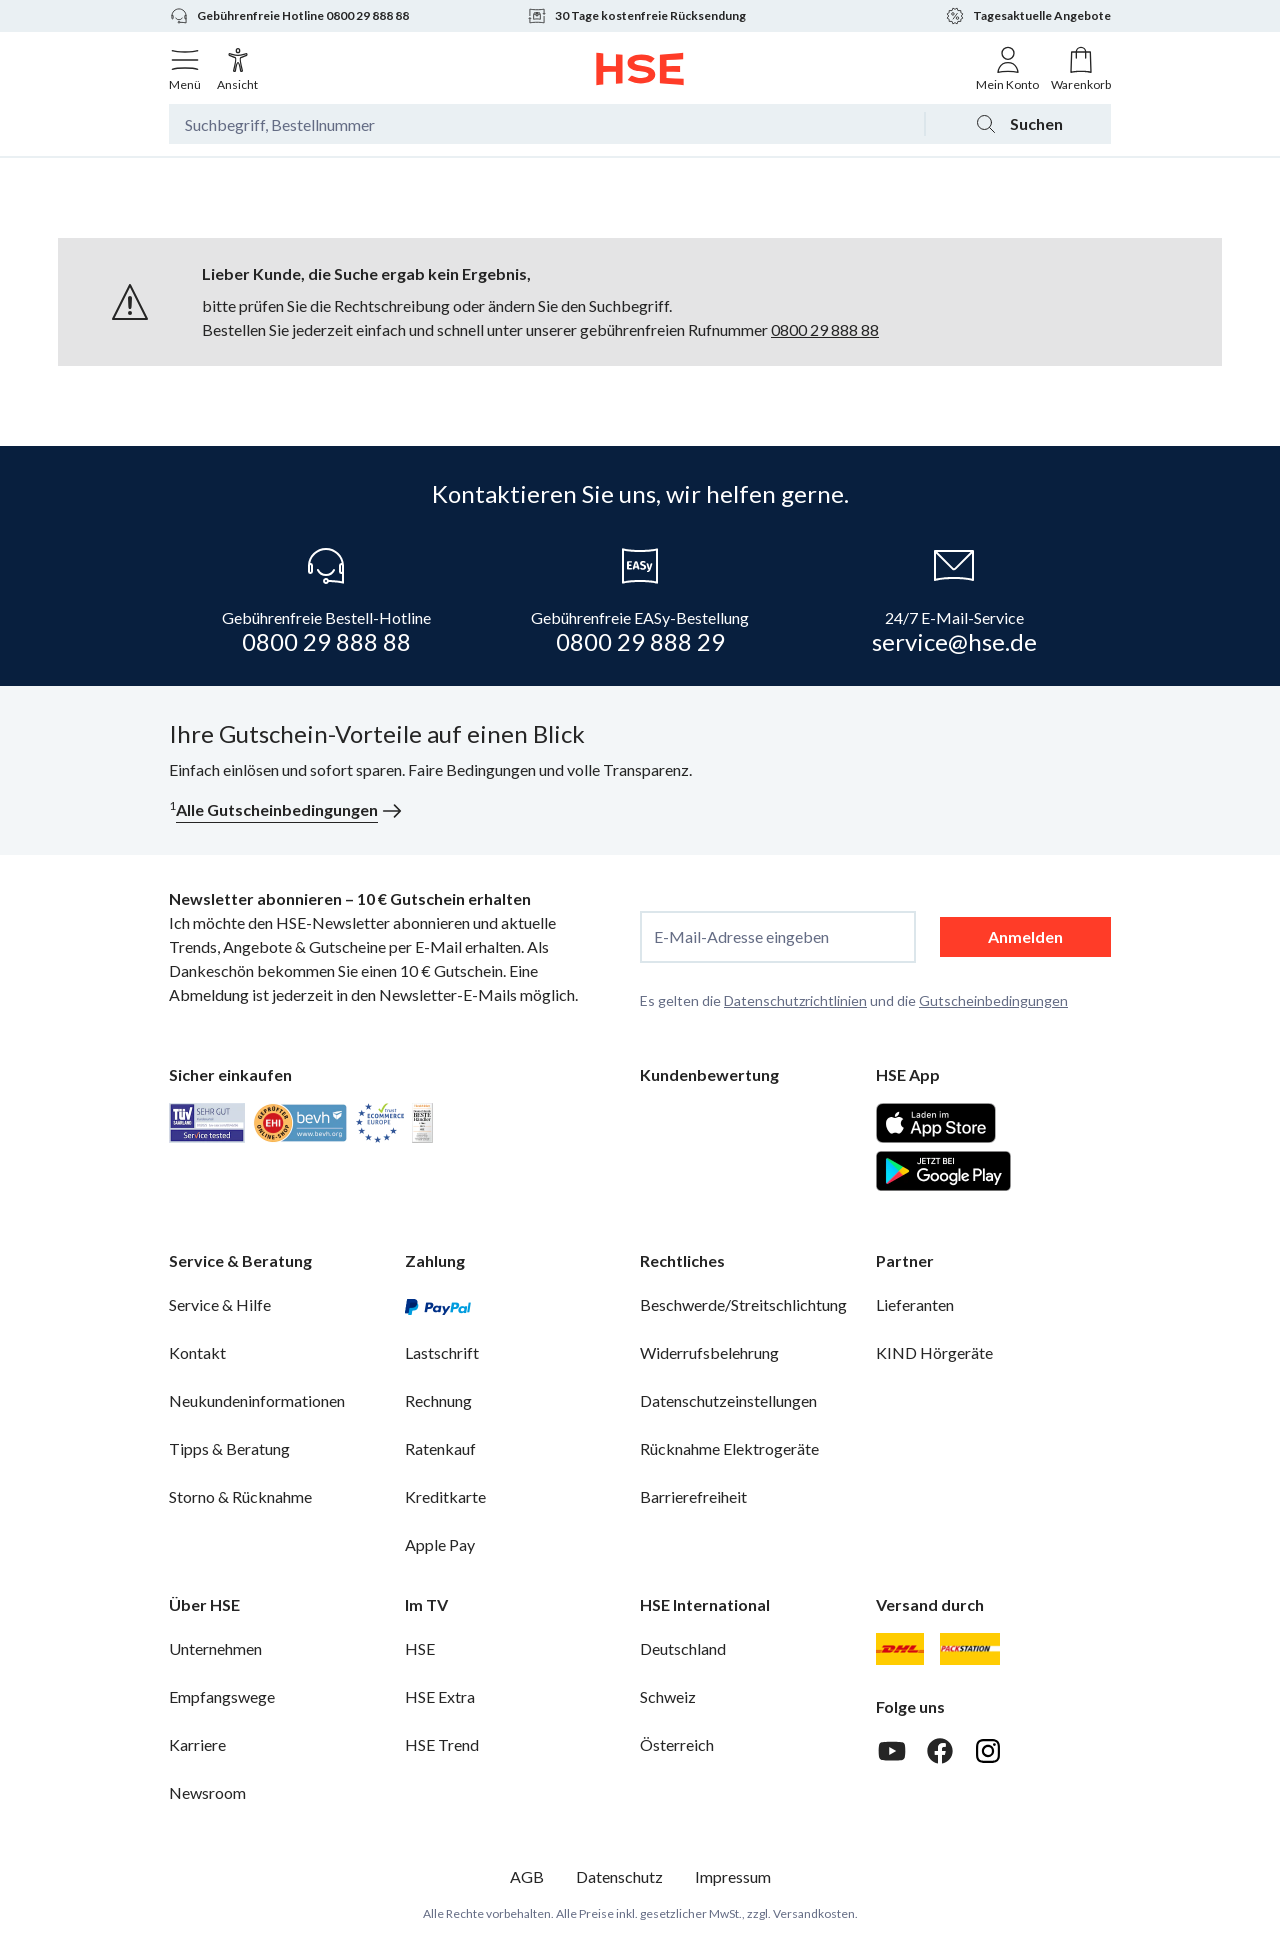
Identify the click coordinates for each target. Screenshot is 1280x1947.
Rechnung (438, 1400)
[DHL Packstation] (970, 1649)
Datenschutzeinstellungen (728, 1400)
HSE (420, 1648)
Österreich (677, 1744)
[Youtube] (892, 1751)
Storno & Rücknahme (240, 1496)
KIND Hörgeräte (934, 1352)
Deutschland (683, 1648)
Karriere (197, 1744)
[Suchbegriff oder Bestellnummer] (546, 124)
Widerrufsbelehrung (709, 1352)
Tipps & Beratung (229, 1448)
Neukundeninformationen (257, 1400)
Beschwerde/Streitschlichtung (743, 1304)
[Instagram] (988, 1751)
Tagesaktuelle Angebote (1028, 16)
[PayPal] (438, 1305)
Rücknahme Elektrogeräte (729, 1448)
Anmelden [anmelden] (1025, 936)
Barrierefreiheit (693, 1496)
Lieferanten (915, 1304)
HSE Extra (440, 1696)
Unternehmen (215, 1648)
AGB (527, 1876)
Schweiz (668, 1696)
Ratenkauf (440, 1448)
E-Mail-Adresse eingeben (741, 937)
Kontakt (197, 1352)
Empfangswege (222, 1696)
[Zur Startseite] (640, 69)
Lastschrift (442, 1352)
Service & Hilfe (220, 1304)
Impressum (733, 1876)
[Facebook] (940, 1751)
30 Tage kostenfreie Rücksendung (636, 16)
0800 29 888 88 (825, 329)
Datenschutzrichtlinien (795, 1000)
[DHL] (900, 1649)
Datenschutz (619, 1876)
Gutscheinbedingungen (993, 1000)
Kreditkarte (445, 1496)
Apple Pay (440, 1544)
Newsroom (207, 1792)
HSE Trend (442, 1744)
